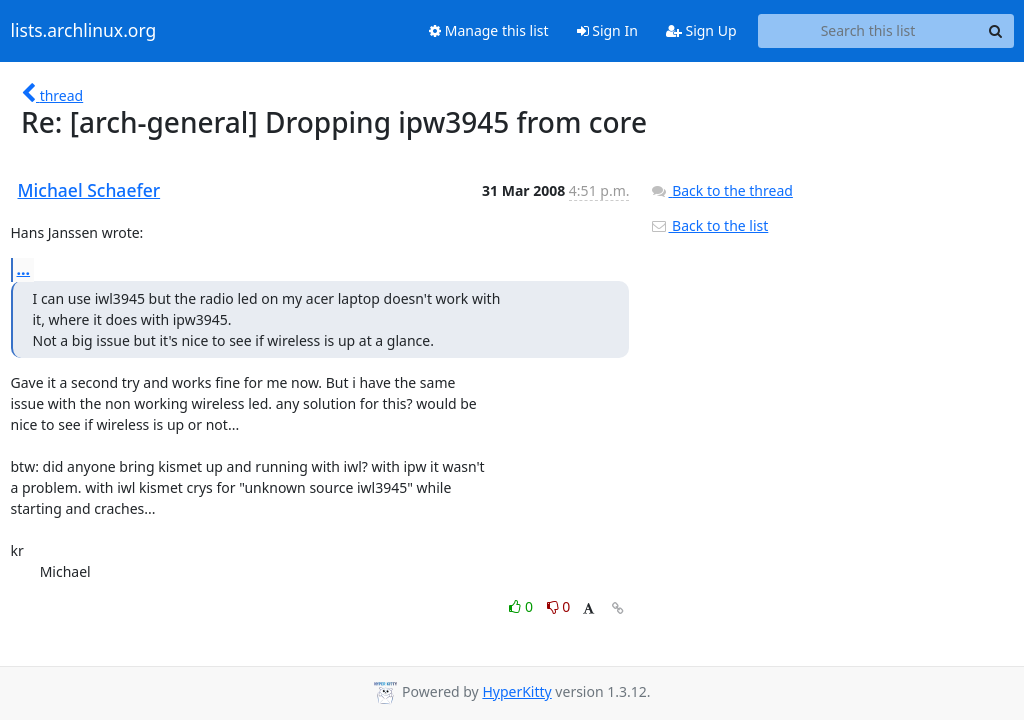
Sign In (607, 30)
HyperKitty (516, 691)
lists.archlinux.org (84, 31)
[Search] (996, 31)
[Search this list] (868, 31)
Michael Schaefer (89, 190)
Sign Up (701, 30)
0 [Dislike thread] (559, 606)
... (24, 269)
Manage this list (489, 30)
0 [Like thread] (522, 606)
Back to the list (709, 225)
